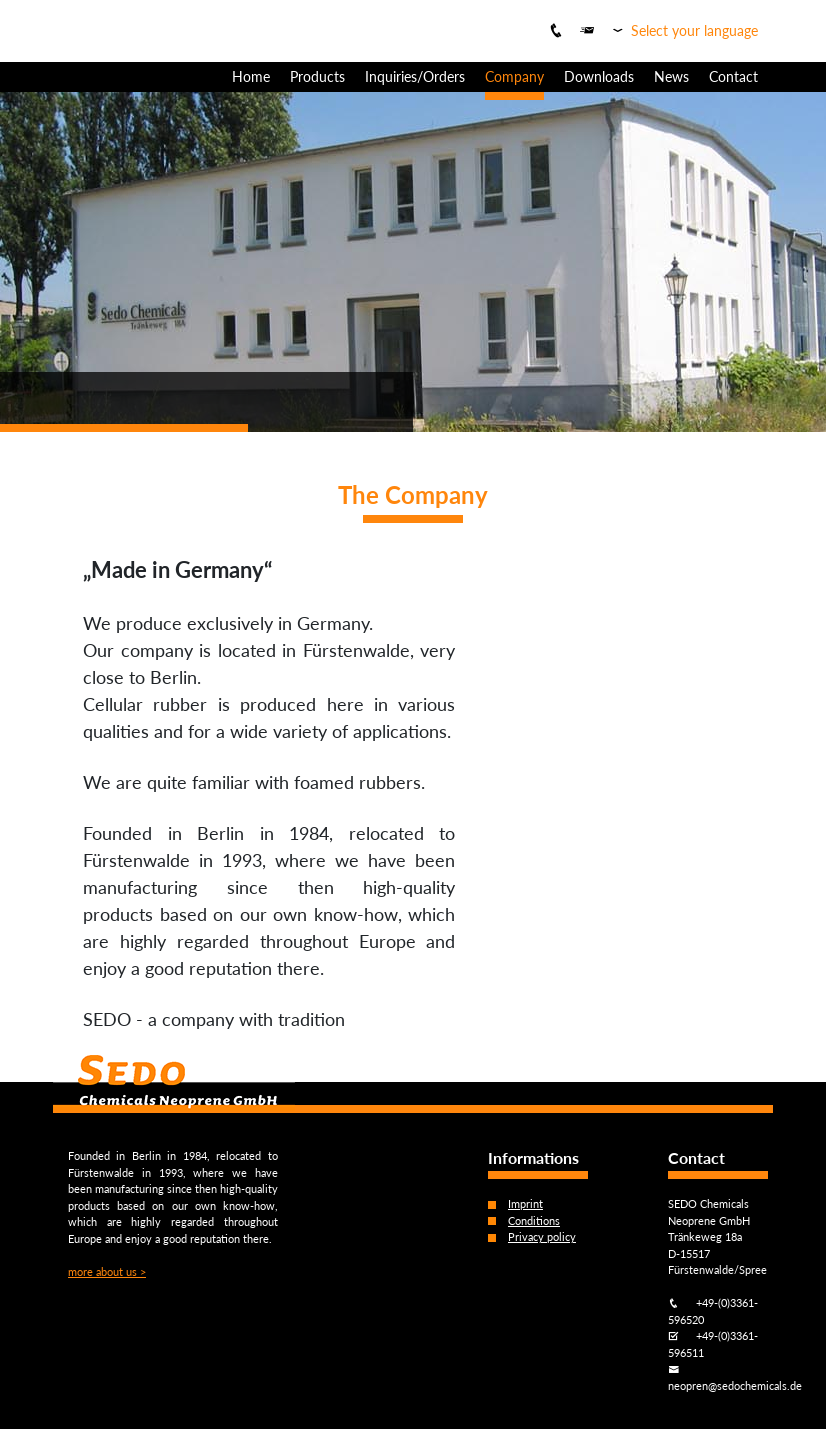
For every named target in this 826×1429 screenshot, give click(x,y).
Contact (733, 76)
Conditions (534, 1220)
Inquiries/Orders (415, 76)
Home (251, 76)
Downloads (599, 76)
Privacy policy (542, 1236)
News (671, 76)
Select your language (694, 30)
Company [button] (514, 76)
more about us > (107, 1271)
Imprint (525, 1203)
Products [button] (317, 76)
